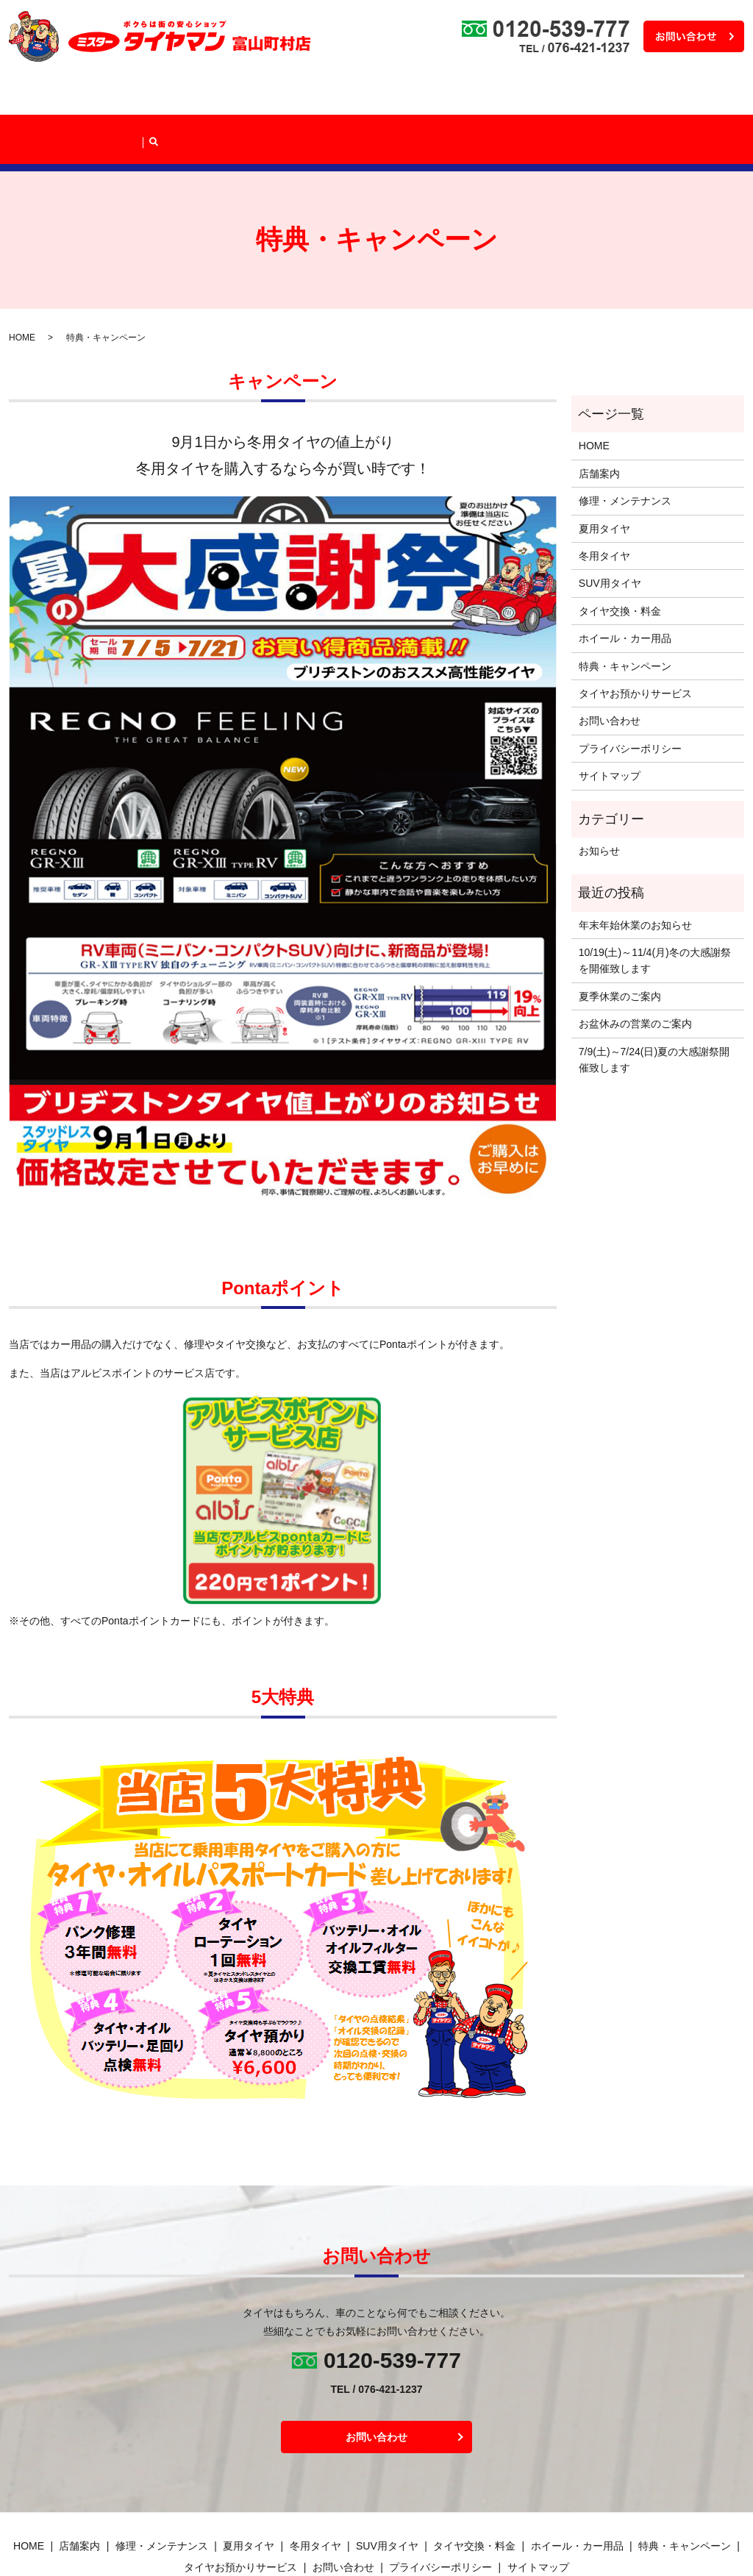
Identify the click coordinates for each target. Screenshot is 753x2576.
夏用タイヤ (604, 476)
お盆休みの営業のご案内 (635, 971)
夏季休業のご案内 (620, 944)
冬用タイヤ (604, 504)
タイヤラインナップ (264, 97)
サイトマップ (609, 723)
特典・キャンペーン (546, 97)
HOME (43, 97)
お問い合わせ (609, 669)
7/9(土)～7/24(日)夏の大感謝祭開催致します (654, 1007)
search (727, 96)
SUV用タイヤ (610, 532)
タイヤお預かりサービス (652, 97)
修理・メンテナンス (167, 97)
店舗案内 (92, 97)
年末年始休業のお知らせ (635, 873)
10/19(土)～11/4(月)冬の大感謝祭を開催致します (655, 908)
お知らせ (599, 798)
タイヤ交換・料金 (356, 97)
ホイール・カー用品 (449, 97)
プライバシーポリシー (630, 696)
